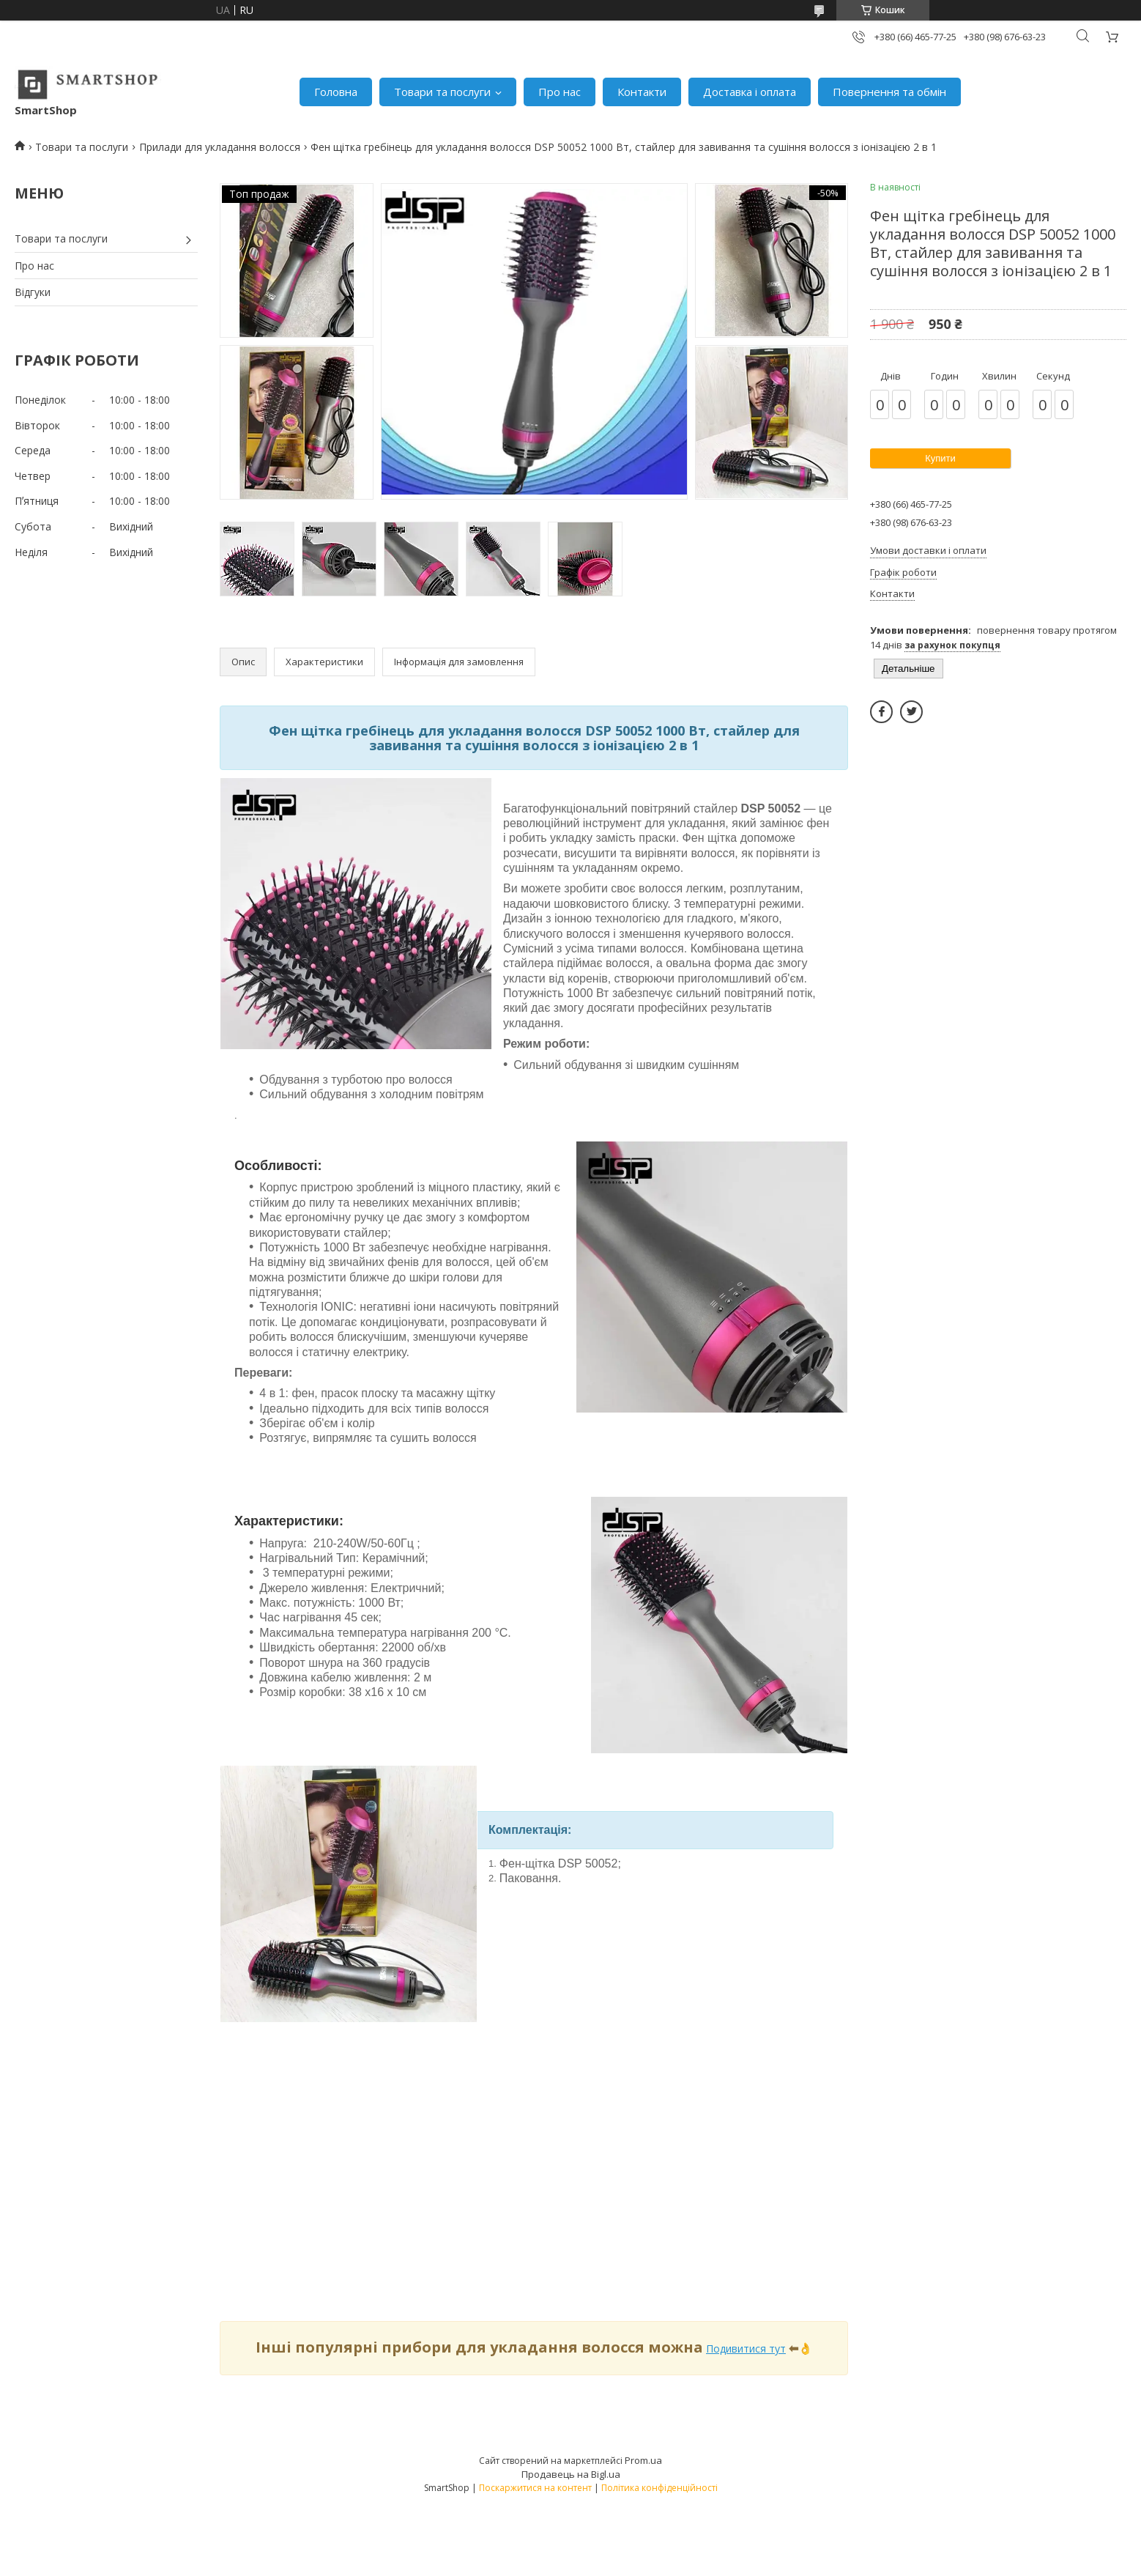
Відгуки (33, 292)
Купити (940, 458)
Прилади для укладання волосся (219, 147)
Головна (335, 91)
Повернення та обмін (889, 91)
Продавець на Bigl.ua (570, 2474)
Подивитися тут (746, 2348)
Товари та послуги (442, 91)
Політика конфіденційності (659, 2487)
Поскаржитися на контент (535, 2487)
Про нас (559, 91)
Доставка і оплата (749, 91)
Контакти (641, 91)
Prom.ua (643, 2460)
